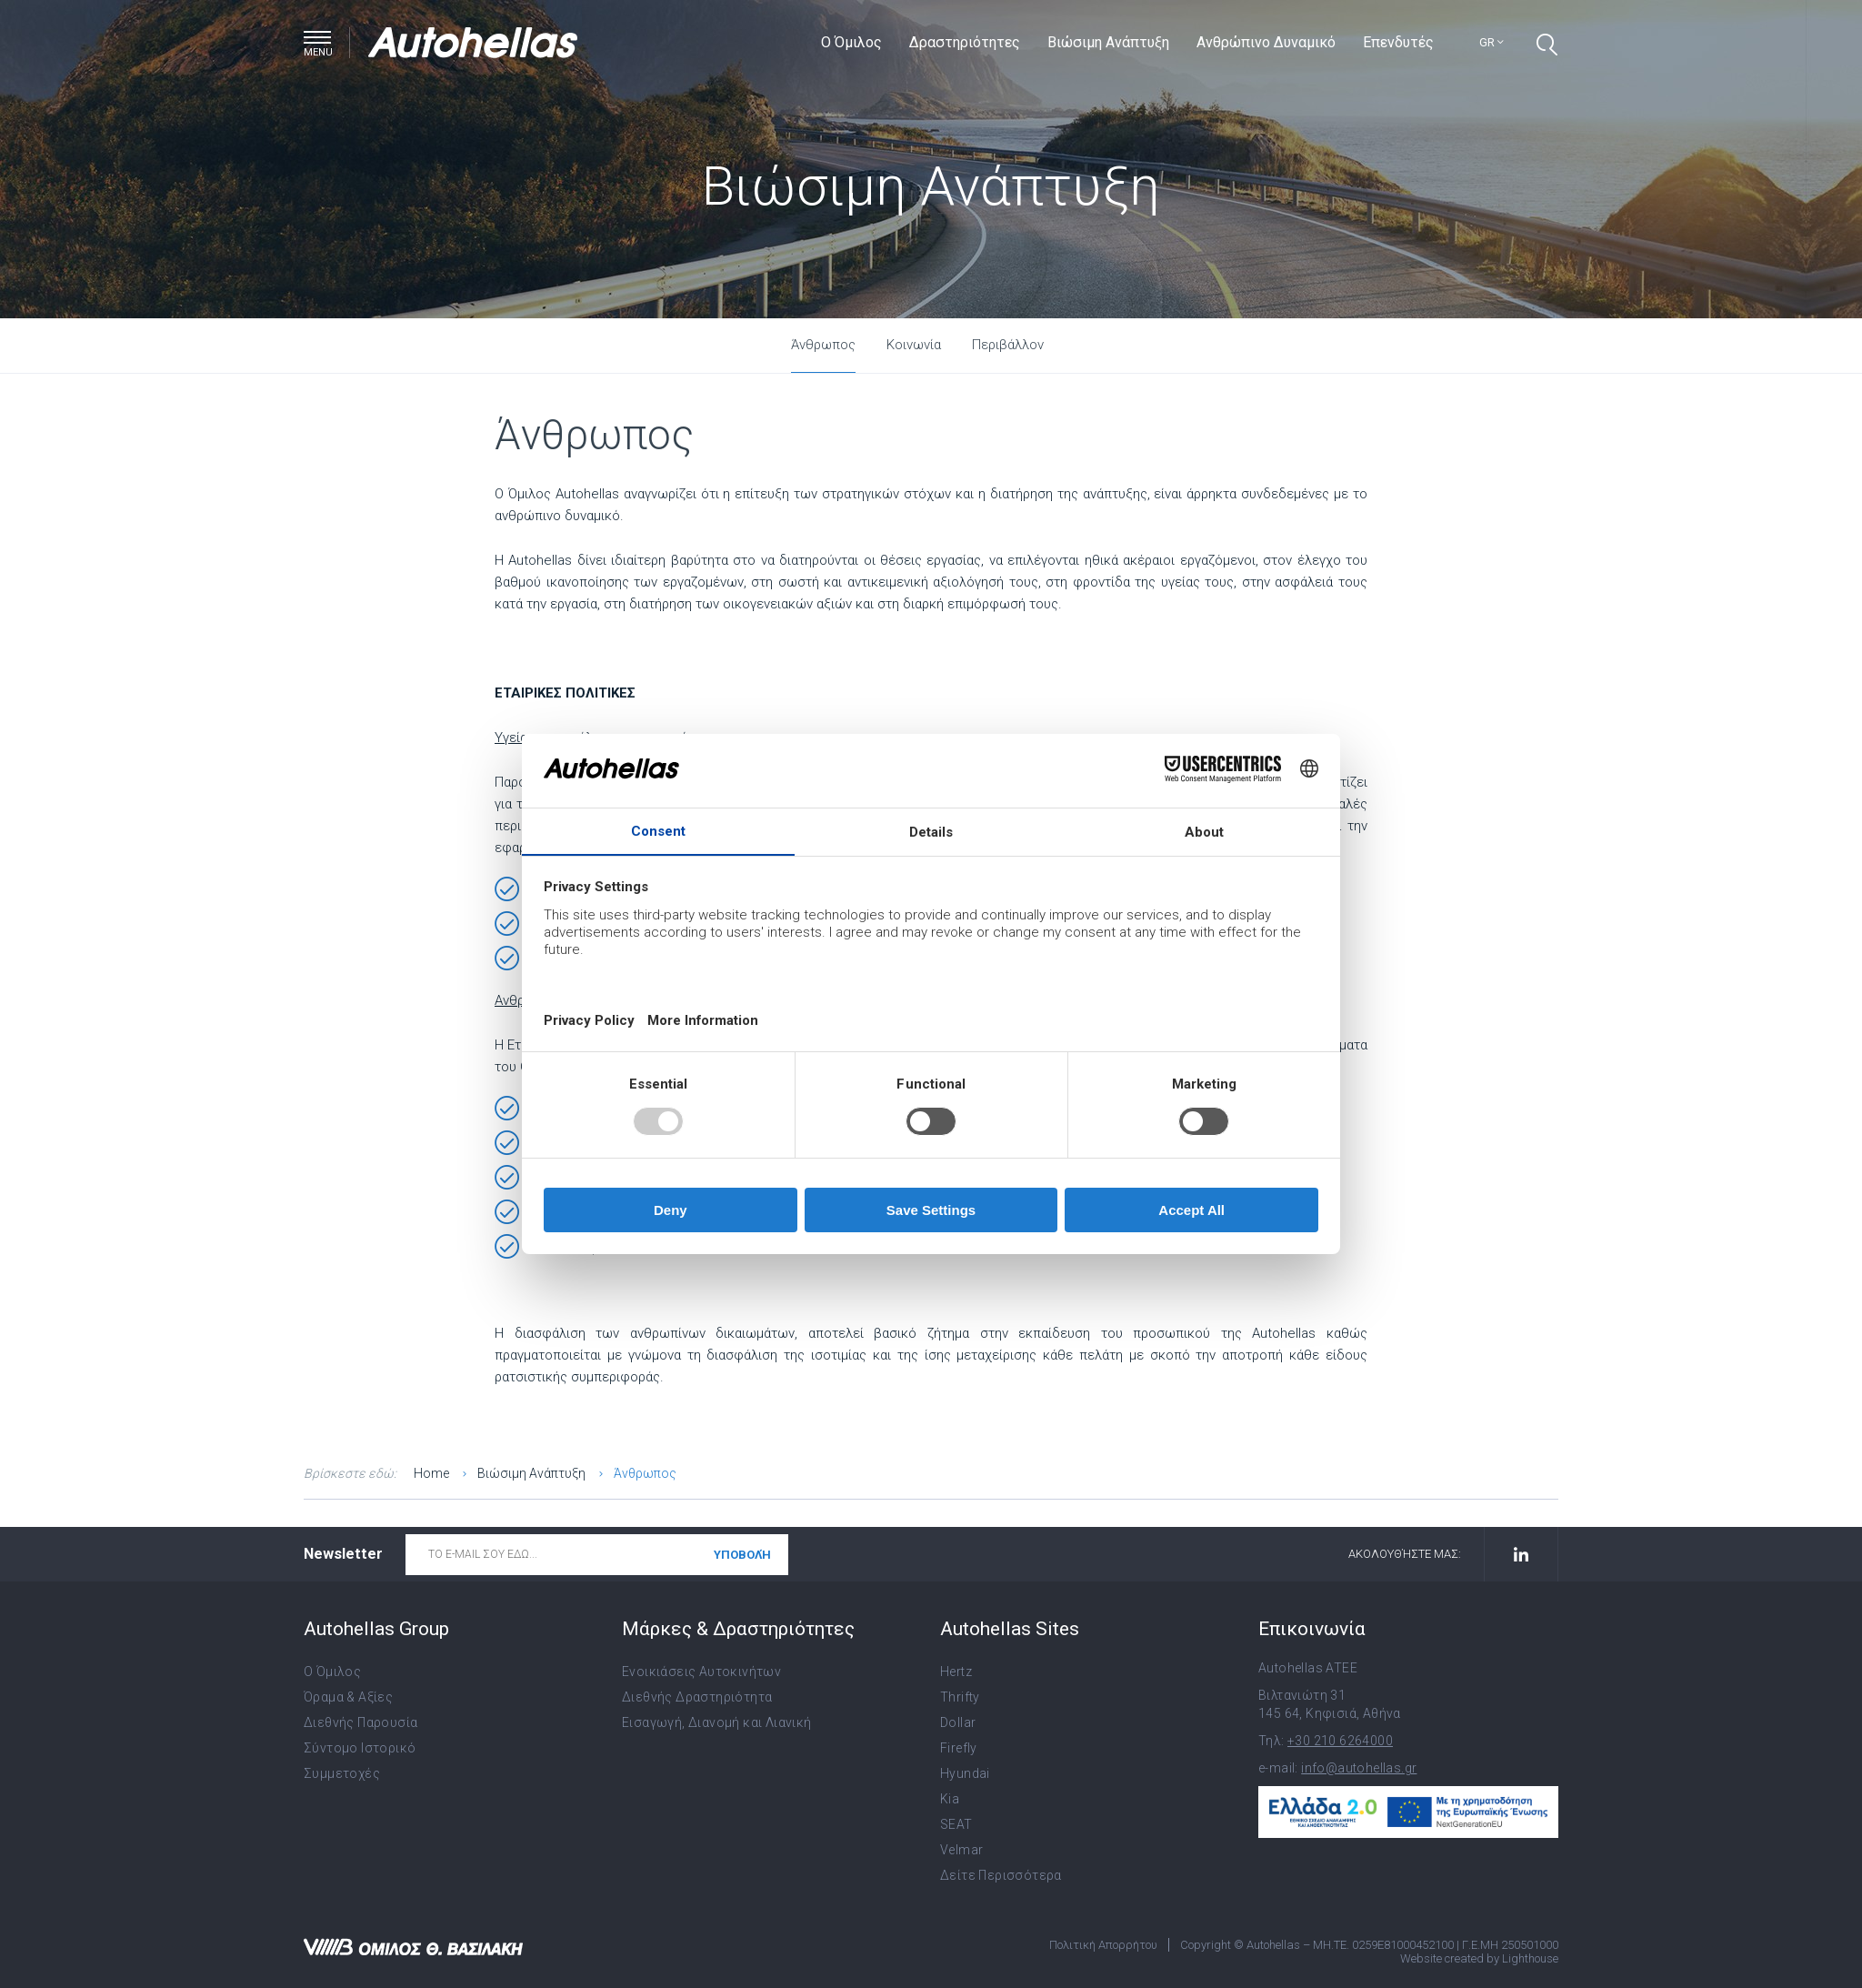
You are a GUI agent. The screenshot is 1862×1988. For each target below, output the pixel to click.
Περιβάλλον (1008, 344)
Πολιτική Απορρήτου (1103, 1945)
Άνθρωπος (823, 344)
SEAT (956, 1824)
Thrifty (960, 1697)
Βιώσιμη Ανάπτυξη (1108, 42)
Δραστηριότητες (964, 42)
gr (1491, 42)
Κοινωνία (913, 344)
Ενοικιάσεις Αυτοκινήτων (701, 1671)
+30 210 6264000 (1340, 1740)
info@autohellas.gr (1359, 1768)
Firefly (958, 1748)
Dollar (958, 1722)
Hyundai (965, 1773)
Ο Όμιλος (851, 42)
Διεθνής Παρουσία (360, 1722)
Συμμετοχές (342, 1773)
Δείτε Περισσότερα (1001, 1875)
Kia (949, 1799)
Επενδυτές (1398, 42)
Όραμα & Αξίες (348, 1697)
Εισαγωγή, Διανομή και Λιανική (717, 1722)
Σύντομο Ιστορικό (359, 1748)
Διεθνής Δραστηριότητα (697, 1697)
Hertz (956, 1671)
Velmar (961, 1849)
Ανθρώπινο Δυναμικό (1266, 42)
